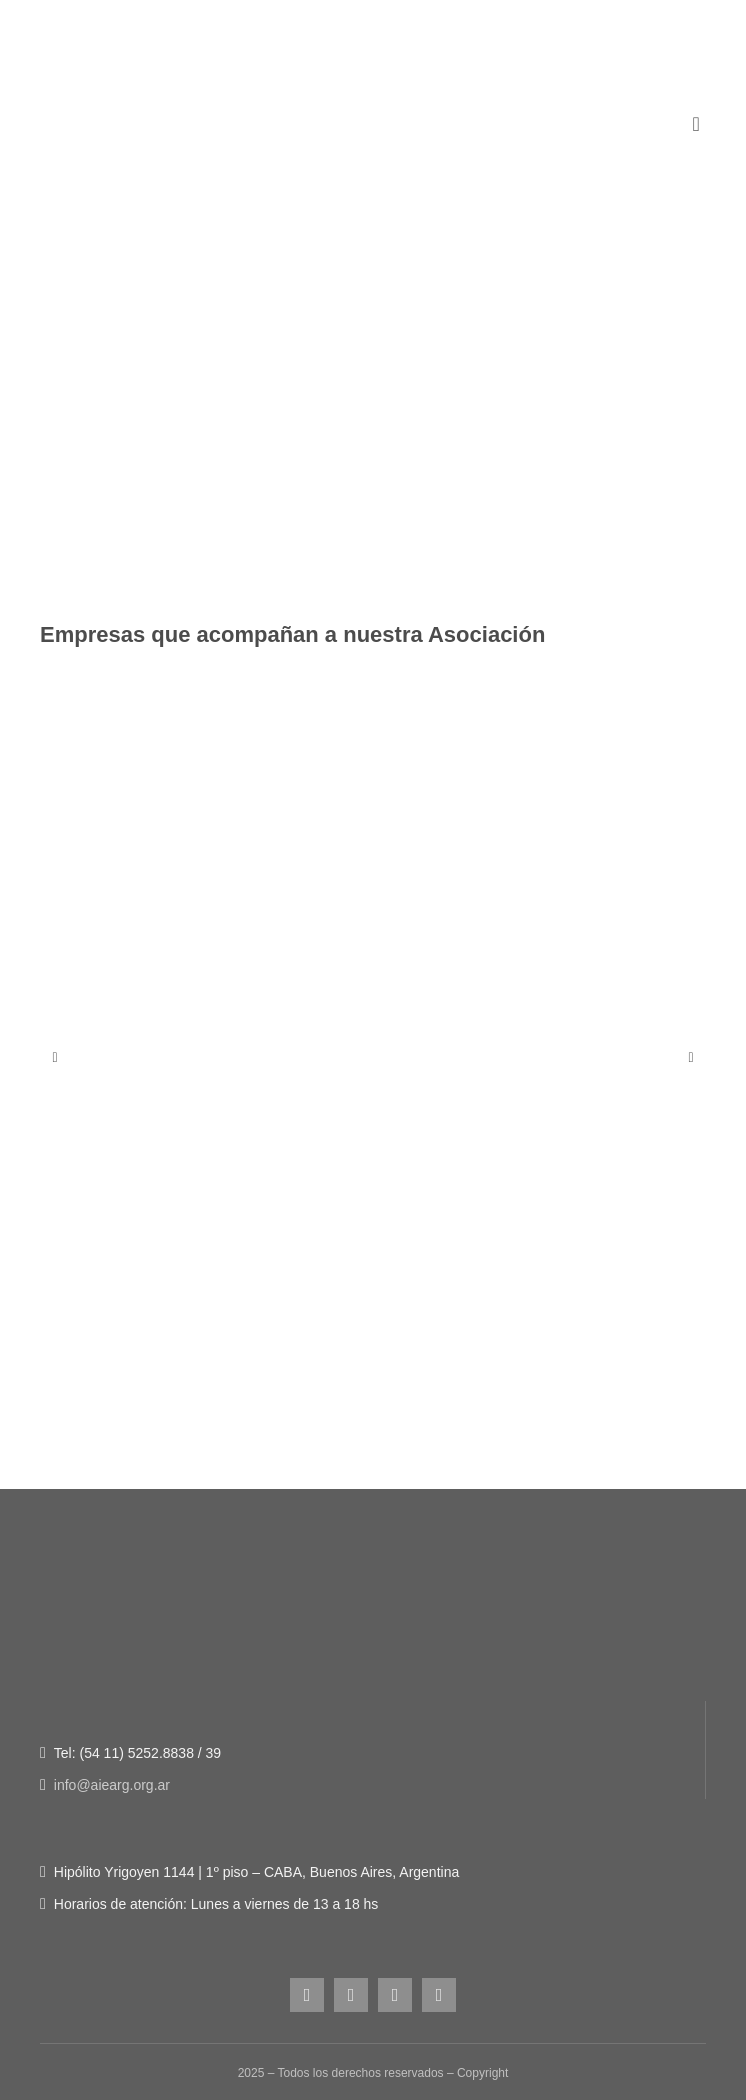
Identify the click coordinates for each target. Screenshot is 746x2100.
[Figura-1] (373, 203)
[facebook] (351, 1995)
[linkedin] (439, 1995)
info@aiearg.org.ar (112, 1785)
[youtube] (395, 1995)
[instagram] (307, 1995)
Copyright (482, 2073)
